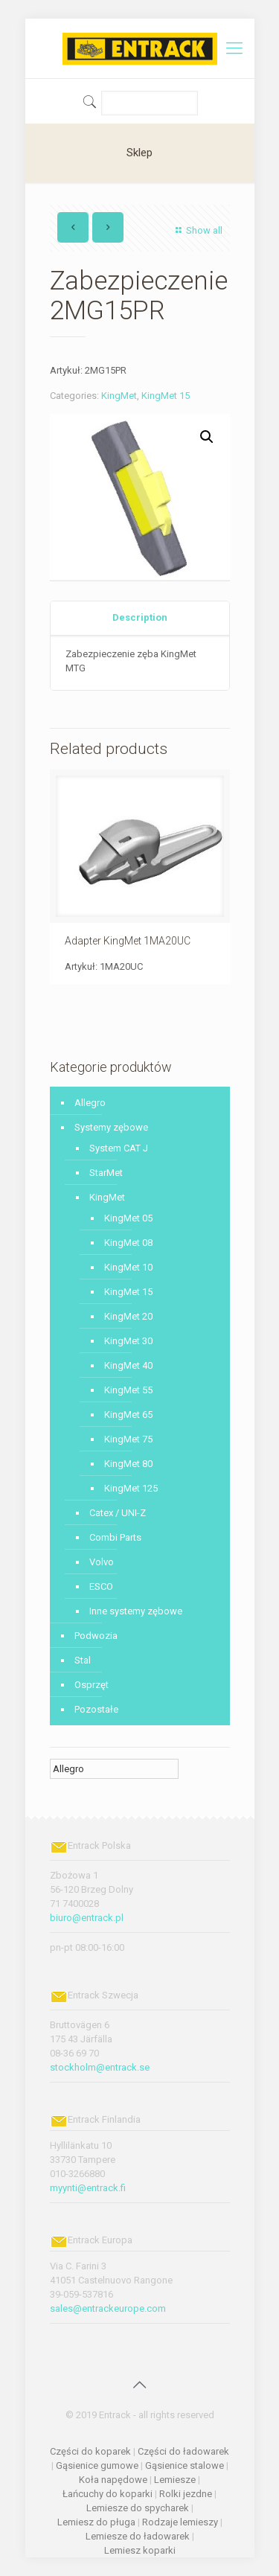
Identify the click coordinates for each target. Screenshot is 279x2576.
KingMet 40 (128, 1365)
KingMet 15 (165, 395)
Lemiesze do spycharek (137, 2507)
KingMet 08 (128, 1242)
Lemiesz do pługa (96, 2522)
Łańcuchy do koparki (107, 2493)
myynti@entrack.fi (88, 2187)
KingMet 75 (128, 1439)
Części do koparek (90, 2451)
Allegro (90, 1102)
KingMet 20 (128, 1316)
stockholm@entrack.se (100, 2067)
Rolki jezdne (185, 2493)
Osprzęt (91, 1684)
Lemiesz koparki (140, 2550)
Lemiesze (175, 2479)
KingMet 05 (128, 1218)
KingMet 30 (128, 1340)
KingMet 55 (128, 1390)
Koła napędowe (113, 2479)
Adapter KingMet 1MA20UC (127, 941)
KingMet (119, 395)
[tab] (140, 618)
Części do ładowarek (183, 2451)
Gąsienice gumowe (97, 2465)
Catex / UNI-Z (117, 1512)
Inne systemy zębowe (135, 1611)
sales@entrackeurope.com (108, 2308)
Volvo (101, 1561)
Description (139, 617)
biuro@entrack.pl (87, 1917)
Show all (197, 230)
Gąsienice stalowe (184, 2465)
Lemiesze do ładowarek (138, 2536)
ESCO (101, 1586)
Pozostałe (96, 1709)
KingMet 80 (128, 1463)
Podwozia (96, 1635)
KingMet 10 (128, 1267)
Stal (82, 1660)
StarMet (106, 1172)
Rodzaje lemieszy (180, 2522)
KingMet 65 (128, 1414)
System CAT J (118, 1148)
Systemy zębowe (111, 1127)
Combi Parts (115, 1537)
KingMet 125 (131, 1488)
